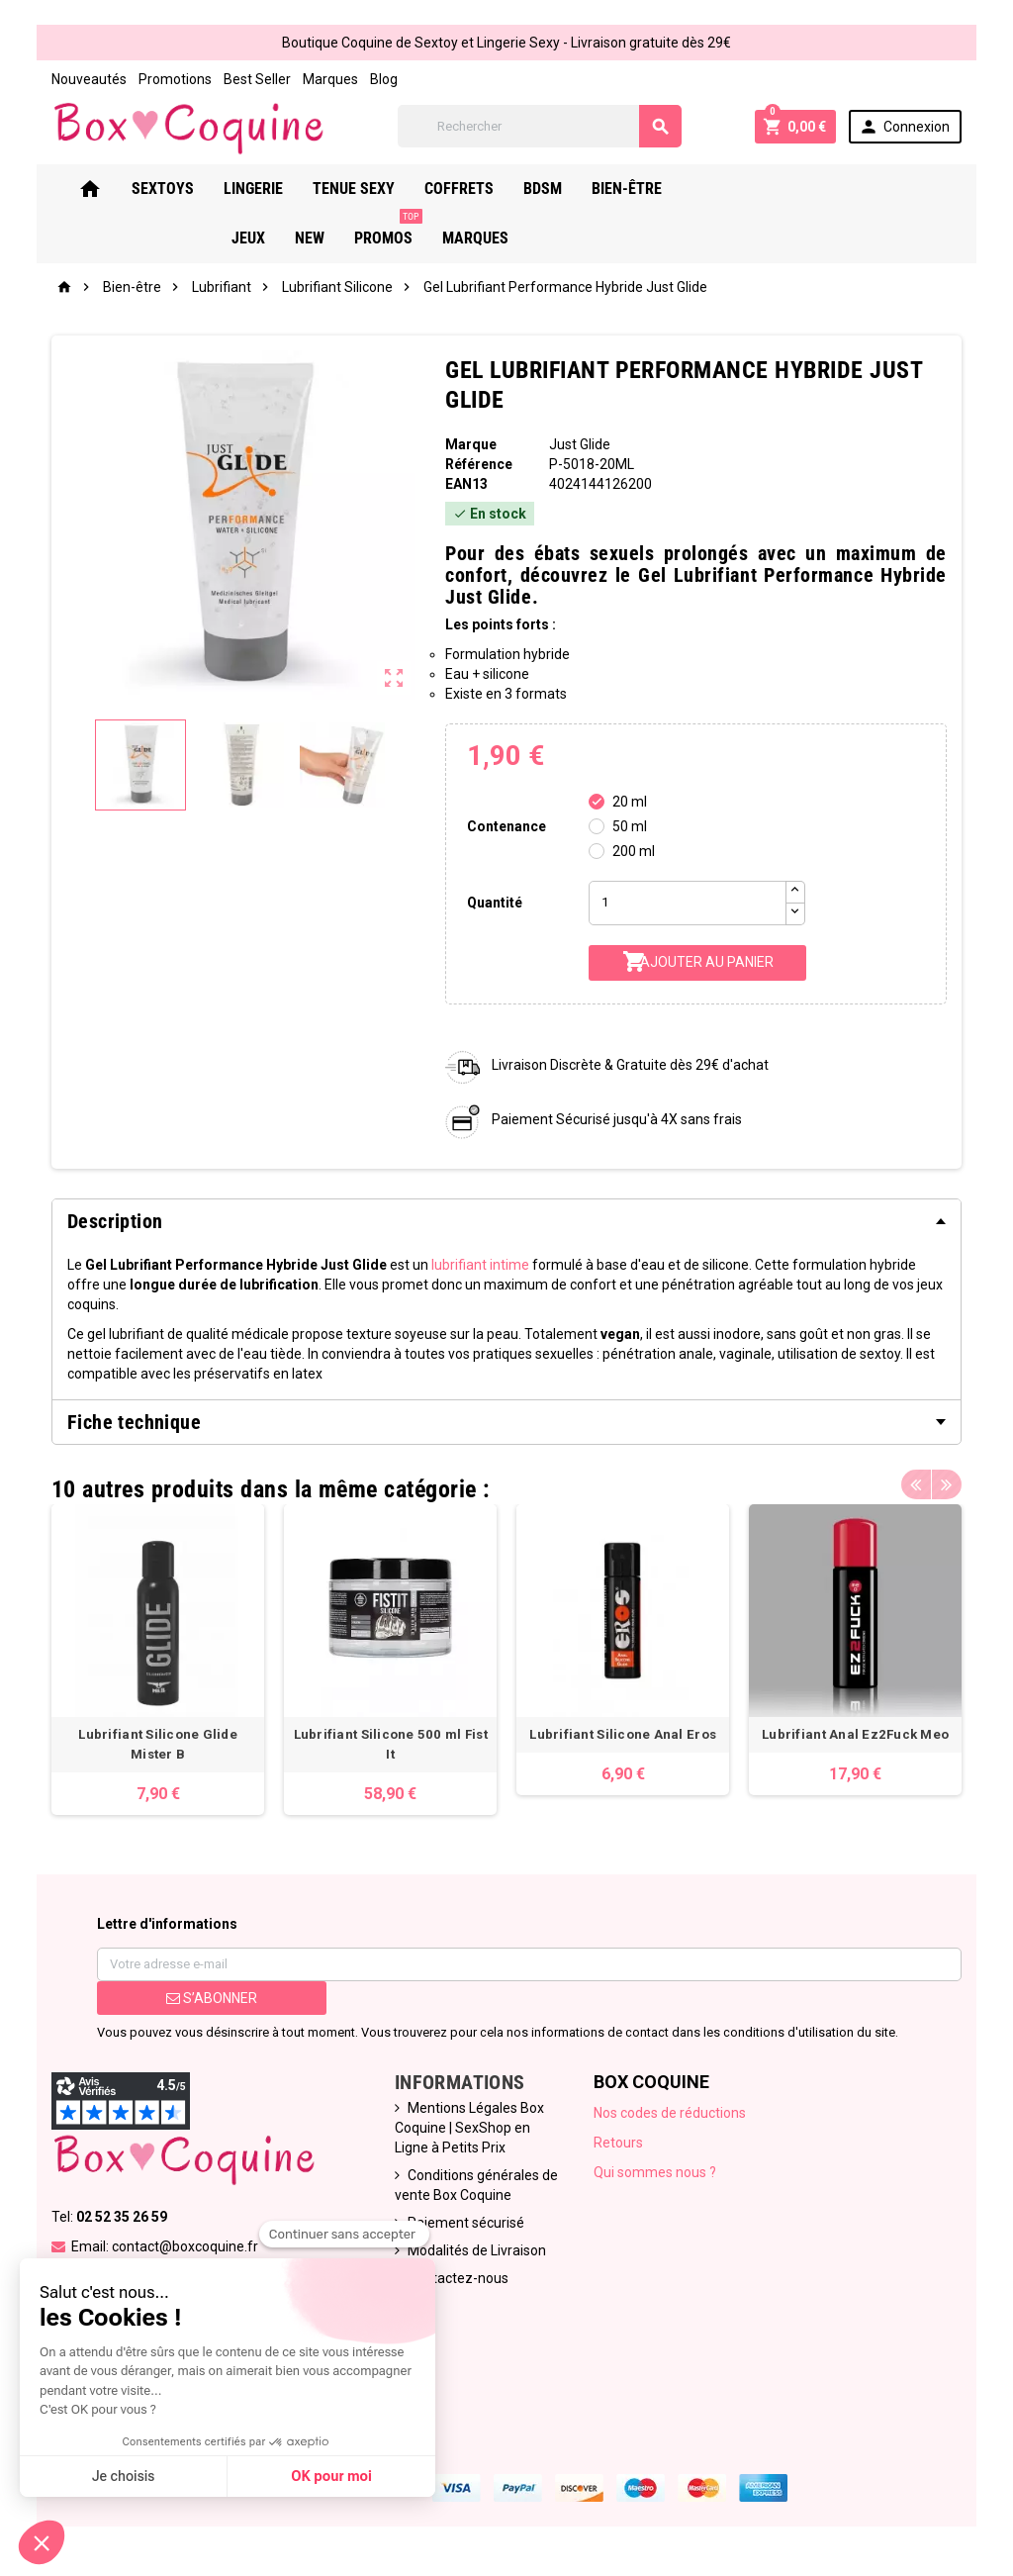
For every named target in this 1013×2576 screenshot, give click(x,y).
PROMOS (880, 181)
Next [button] (947, 1484)
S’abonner (211, 1998)
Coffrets (490, 188)
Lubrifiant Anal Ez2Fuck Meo (855, 1734)
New (801, 188)
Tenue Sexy (385, 188)
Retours (618, 2142)
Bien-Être (658, 188)
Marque (471, 444)
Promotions (175, 79)
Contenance (506, 826)
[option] (158, 1659)
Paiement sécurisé (466, 2223)
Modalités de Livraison (477, 2250)
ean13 (466, 484)
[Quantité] (687, 903)
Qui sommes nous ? (655, 2172)
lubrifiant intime (480, 1265)
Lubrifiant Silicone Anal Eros (622, 1734)
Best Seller (257, 79)
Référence (478, 464)
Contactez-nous (458, 2278)
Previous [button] (916, 1484)
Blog (384, 79)
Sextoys (194, 188)
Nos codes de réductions (670, 2113)
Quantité (494, 902)
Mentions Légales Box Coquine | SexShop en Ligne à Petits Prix (469, 2127)
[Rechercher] (540, 126)
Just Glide (579, 444)
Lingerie (285, 188)
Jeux (740, 188)
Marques (330, 79)
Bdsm (574, 188)
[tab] (506, 1221)
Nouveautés (89, 79)
